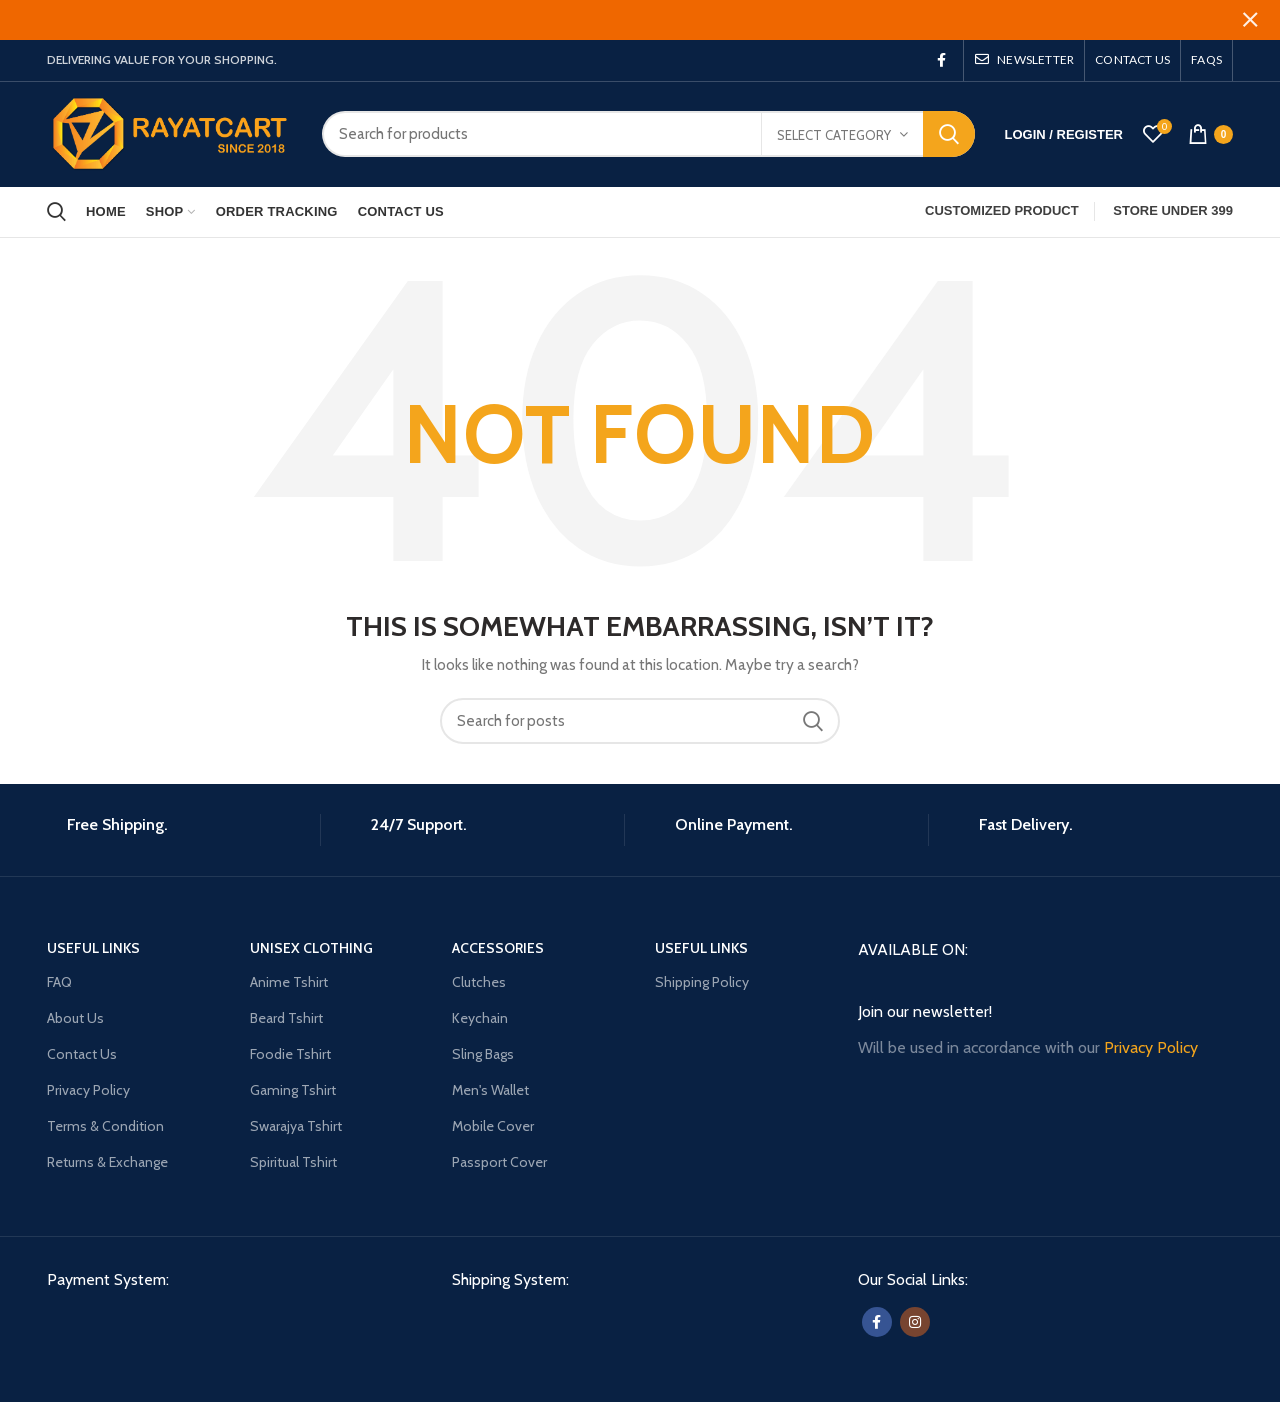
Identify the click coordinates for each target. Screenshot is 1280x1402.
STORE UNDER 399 (1173, 198)
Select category (834, 122)
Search (949, 121)
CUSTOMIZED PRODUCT (1002, 198)
